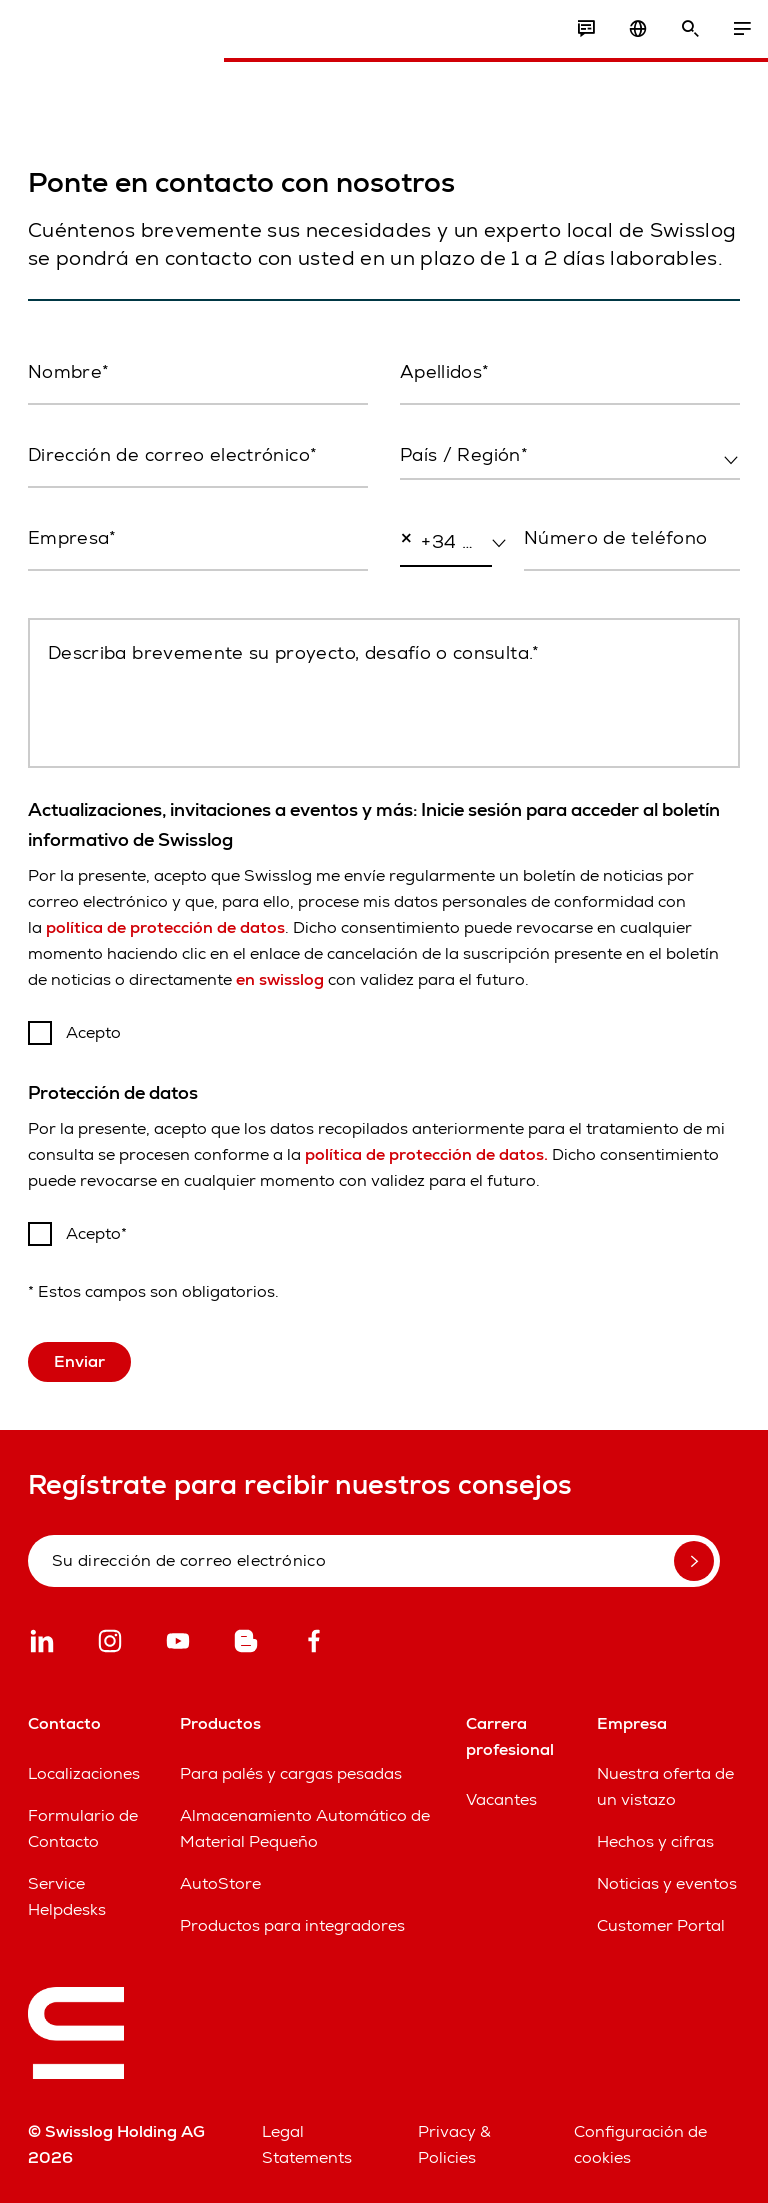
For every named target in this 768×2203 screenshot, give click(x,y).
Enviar (79, 1361)
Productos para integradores (292, 1925)
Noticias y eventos (667, 1883)
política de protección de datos (165, 927)
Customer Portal (661, 1925)
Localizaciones (84, 1773)
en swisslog (280, 979)
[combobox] (570, 456)
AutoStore (220, 1883)
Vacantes (501, 1799)
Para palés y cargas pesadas (291, 1773)
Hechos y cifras (655, 1841)
